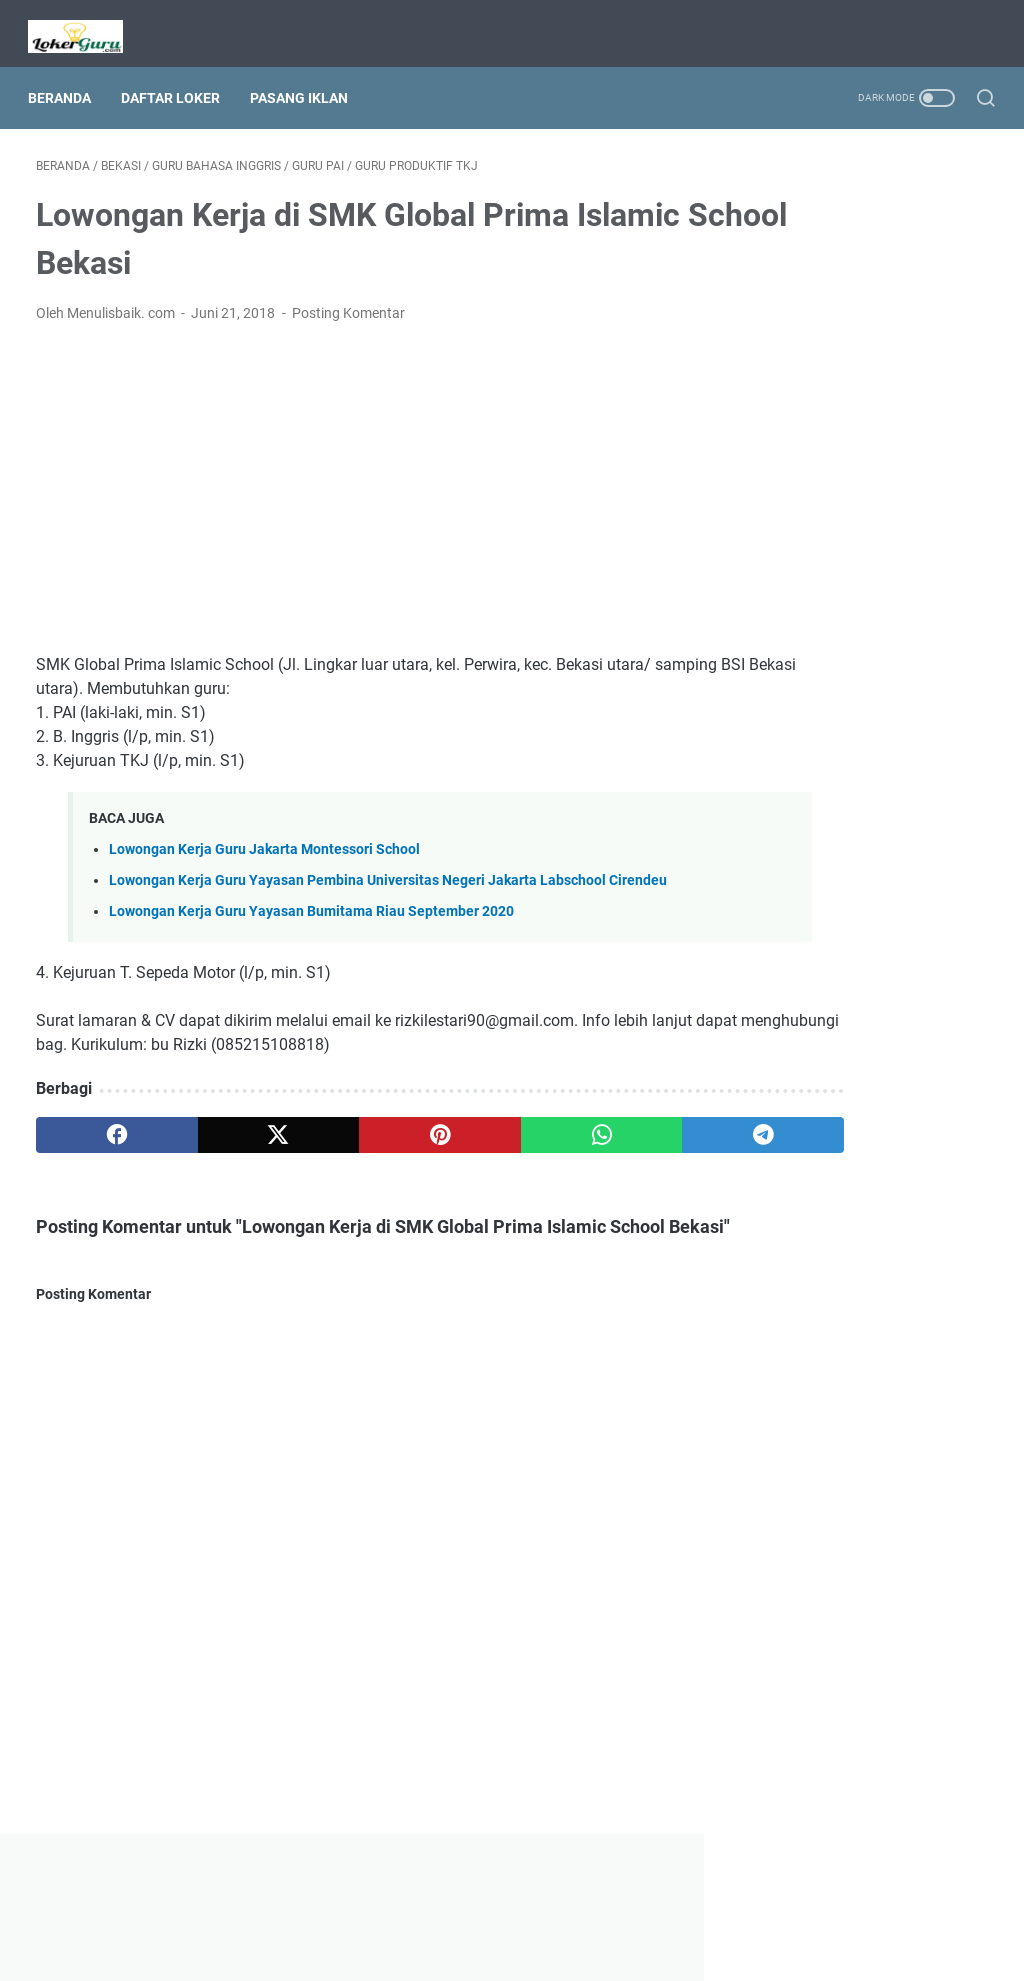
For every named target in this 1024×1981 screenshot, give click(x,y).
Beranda (67, 79)
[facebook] (99, 1146)
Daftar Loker (178, 79)
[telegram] (607, 1146)
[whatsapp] (480, 1146)
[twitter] (226, 1146)
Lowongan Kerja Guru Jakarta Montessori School (264, 838)
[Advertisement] (353, 478)
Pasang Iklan (307, 79)
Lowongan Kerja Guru (540, 1950)
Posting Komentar (348, 302)
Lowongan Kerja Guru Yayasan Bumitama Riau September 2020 (311, 922)
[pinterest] (353, 1146)
